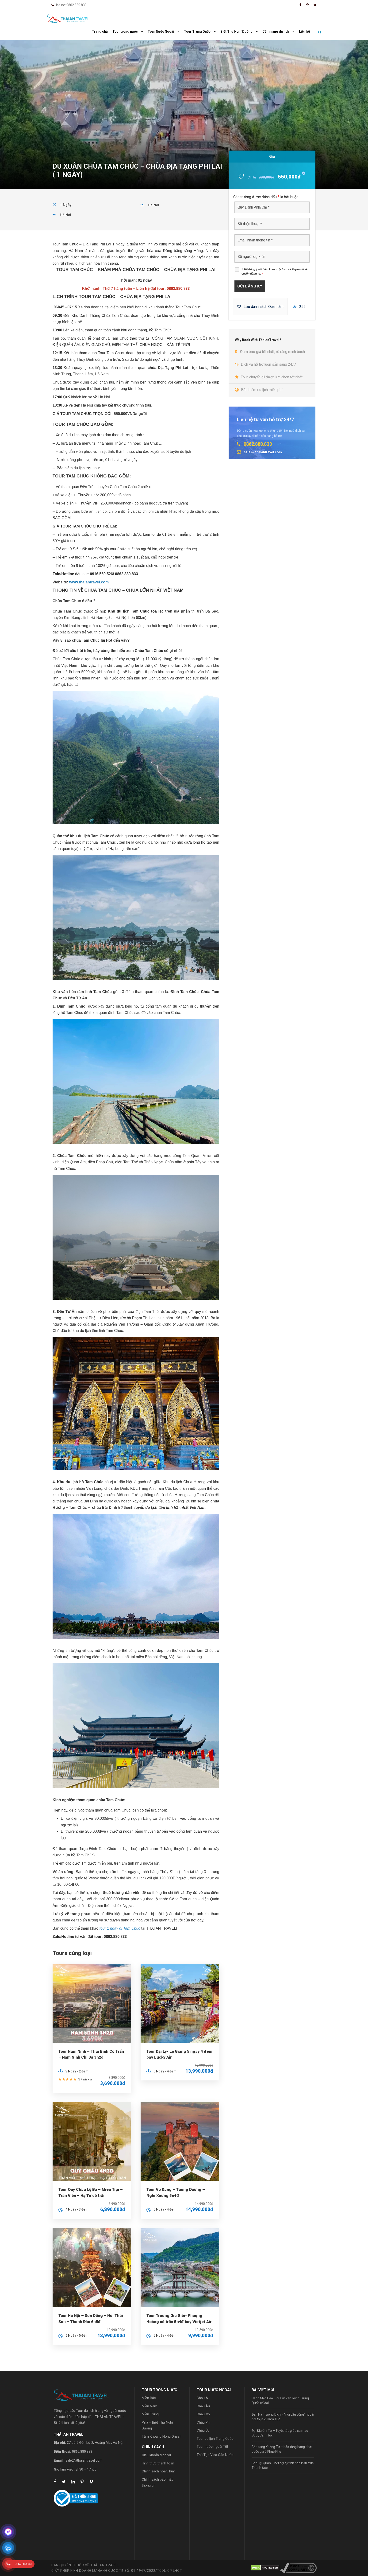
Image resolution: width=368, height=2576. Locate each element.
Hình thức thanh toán (158, 2463)
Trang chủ (100, 31)
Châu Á (202, 2398)
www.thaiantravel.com (89, 582)
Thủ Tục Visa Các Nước (215, 2455)
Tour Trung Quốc (197, 31)
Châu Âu (203, 2406)
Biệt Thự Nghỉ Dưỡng (236, 31)
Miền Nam (149, 2406)
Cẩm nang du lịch (275, 31)
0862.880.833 (82, 2451)
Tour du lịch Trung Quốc (215, 2438)
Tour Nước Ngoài (161, 31)
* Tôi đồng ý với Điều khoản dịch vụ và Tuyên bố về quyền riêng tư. (274, 271)
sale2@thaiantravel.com (84, 2460)
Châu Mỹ (203, 2414)
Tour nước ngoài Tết (212, 2446)
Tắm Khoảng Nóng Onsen (161, 2436)
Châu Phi (203, 2422)
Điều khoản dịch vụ (156, 2455)
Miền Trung (150, 2414)
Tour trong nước (125, 31)
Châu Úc (203, 2430)
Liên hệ (304, 31)
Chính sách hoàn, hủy (158, 2471)
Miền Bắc (149, 2398)
